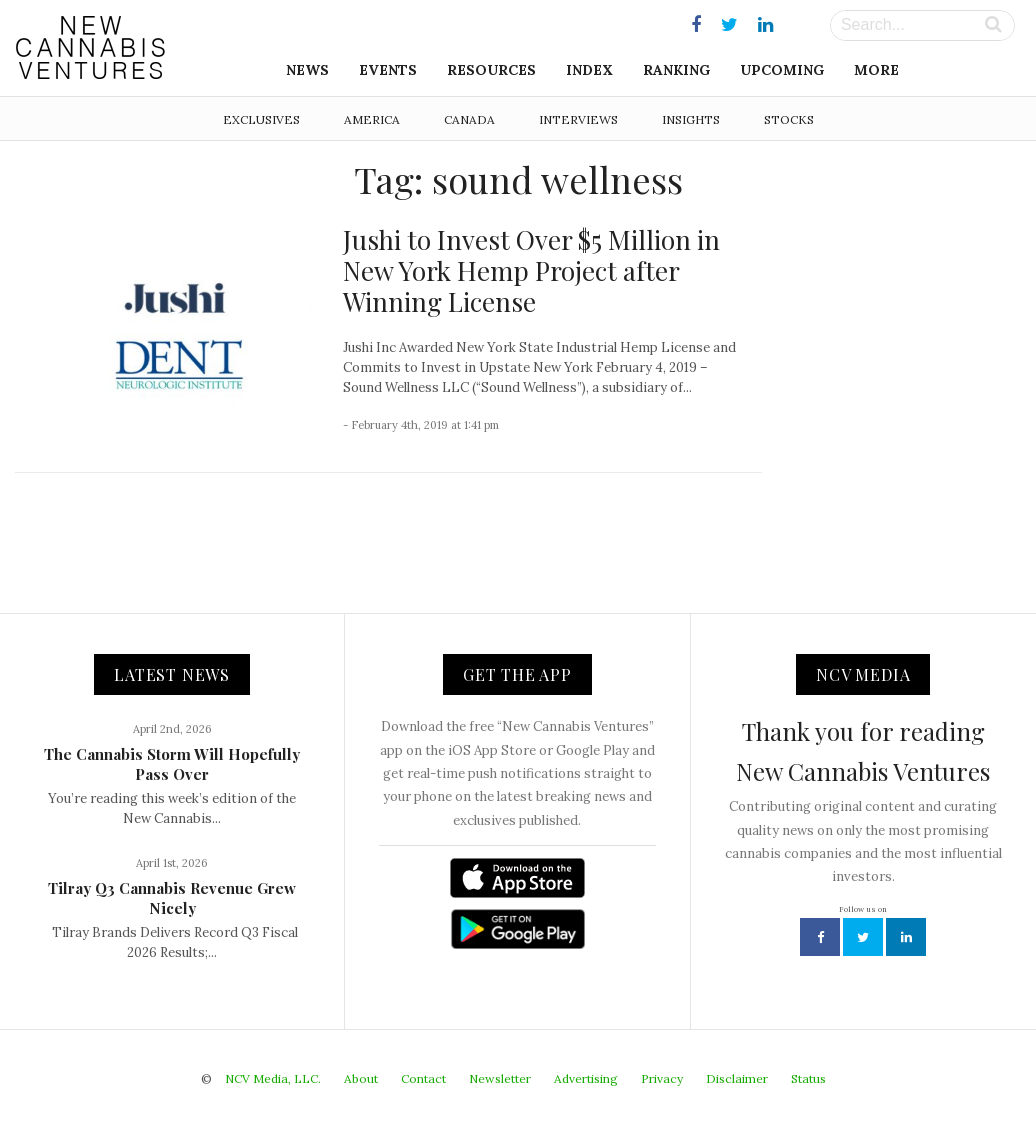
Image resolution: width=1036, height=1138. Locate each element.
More (876, 70)
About (361, 1078)
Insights (691, 119)
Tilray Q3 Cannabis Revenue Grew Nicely (172, 898)
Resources (491, 70)
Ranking (676, 70)
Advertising (586, 1078)
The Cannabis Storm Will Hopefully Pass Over (172, 764)
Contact (423, 1078)
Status (808, 1078)
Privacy (662, 1078)
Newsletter (500, 1078)
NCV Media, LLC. (273, 1078)
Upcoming (782, 70)
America (372, 119)
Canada (469, 119)
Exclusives (261, 119)
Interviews (578, 119)
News (307, 70)
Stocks (789, 119)
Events (388, 70)
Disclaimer (737, 1078)
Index (589, 70)
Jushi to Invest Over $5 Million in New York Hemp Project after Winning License (531, 270)
